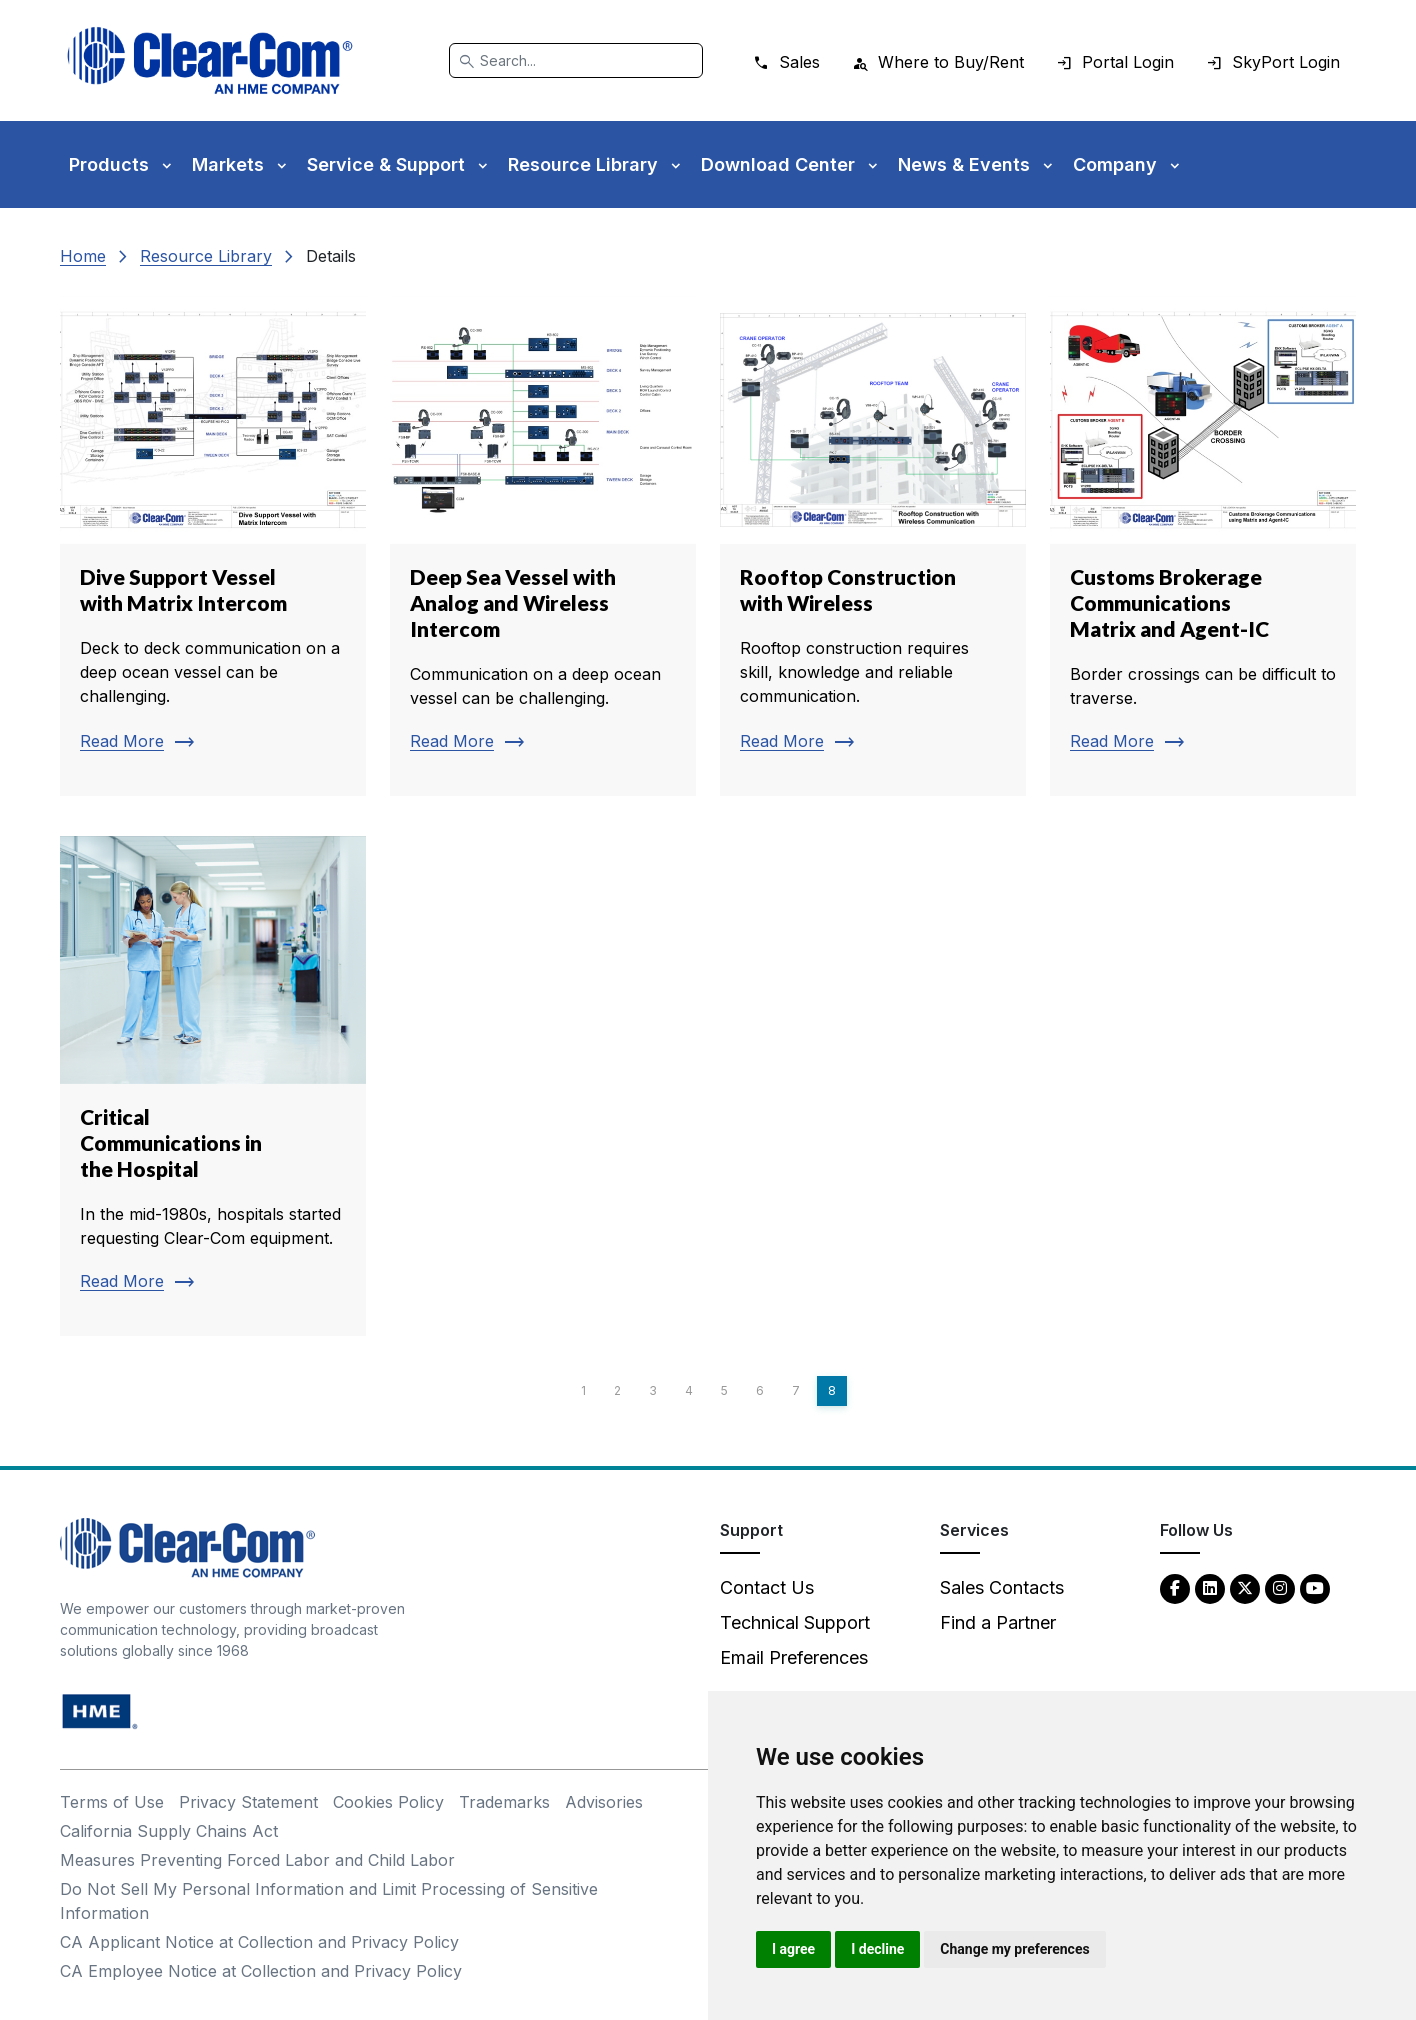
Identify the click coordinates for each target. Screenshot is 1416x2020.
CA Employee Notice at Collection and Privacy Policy (261, 1971)
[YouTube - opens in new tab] (1315, 1587)
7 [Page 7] (796, 1390)
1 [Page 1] (583, 1390)
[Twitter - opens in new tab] (1245, 1587)
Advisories (604, 1802)
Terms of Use (112, 1802)
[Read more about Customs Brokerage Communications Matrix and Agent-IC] (1203, 546)
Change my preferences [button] (1014, 1949)
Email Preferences (794, 1657)
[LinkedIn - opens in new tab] (1210, 1587)
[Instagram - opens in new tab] (1280, 1587)
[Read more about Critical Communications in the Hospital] (213, 1086)
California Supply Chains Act (169, 1831)
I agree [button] (793, 1949)
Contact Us (767, 1587)
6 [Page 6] (760, 1390)
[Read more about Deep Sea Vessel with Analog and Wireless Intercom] (543, 546)
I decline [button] (877, 1949)
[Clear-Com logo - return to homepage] (210, 60)
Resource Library (206, 256)
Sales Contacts (1002, 1587)
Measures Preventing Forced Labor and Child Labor (257, 1860)
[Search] (576, 60)
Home (83, 256)
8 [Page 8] (832, 1390)
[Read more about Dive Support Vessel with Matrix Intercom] (213, 546)
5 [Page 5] (724, 1390)
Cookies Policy (388, 1802)
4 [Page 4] (689, 1390)
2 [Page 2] (617, 1390)
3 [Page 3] (653, 1390)
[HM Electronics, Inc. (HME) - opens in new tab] (100, 1710)
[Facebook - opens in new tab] (1175, 1587)
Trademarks (504, 1802)
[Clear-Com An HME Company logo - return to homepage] (187, 1546)
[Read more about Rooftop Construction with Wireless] (873, 546)
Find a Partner (998, 1622)
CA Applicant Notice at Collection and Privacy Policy (259, 1942)
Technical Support (795, 1622)
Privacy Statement (248, 1802)
